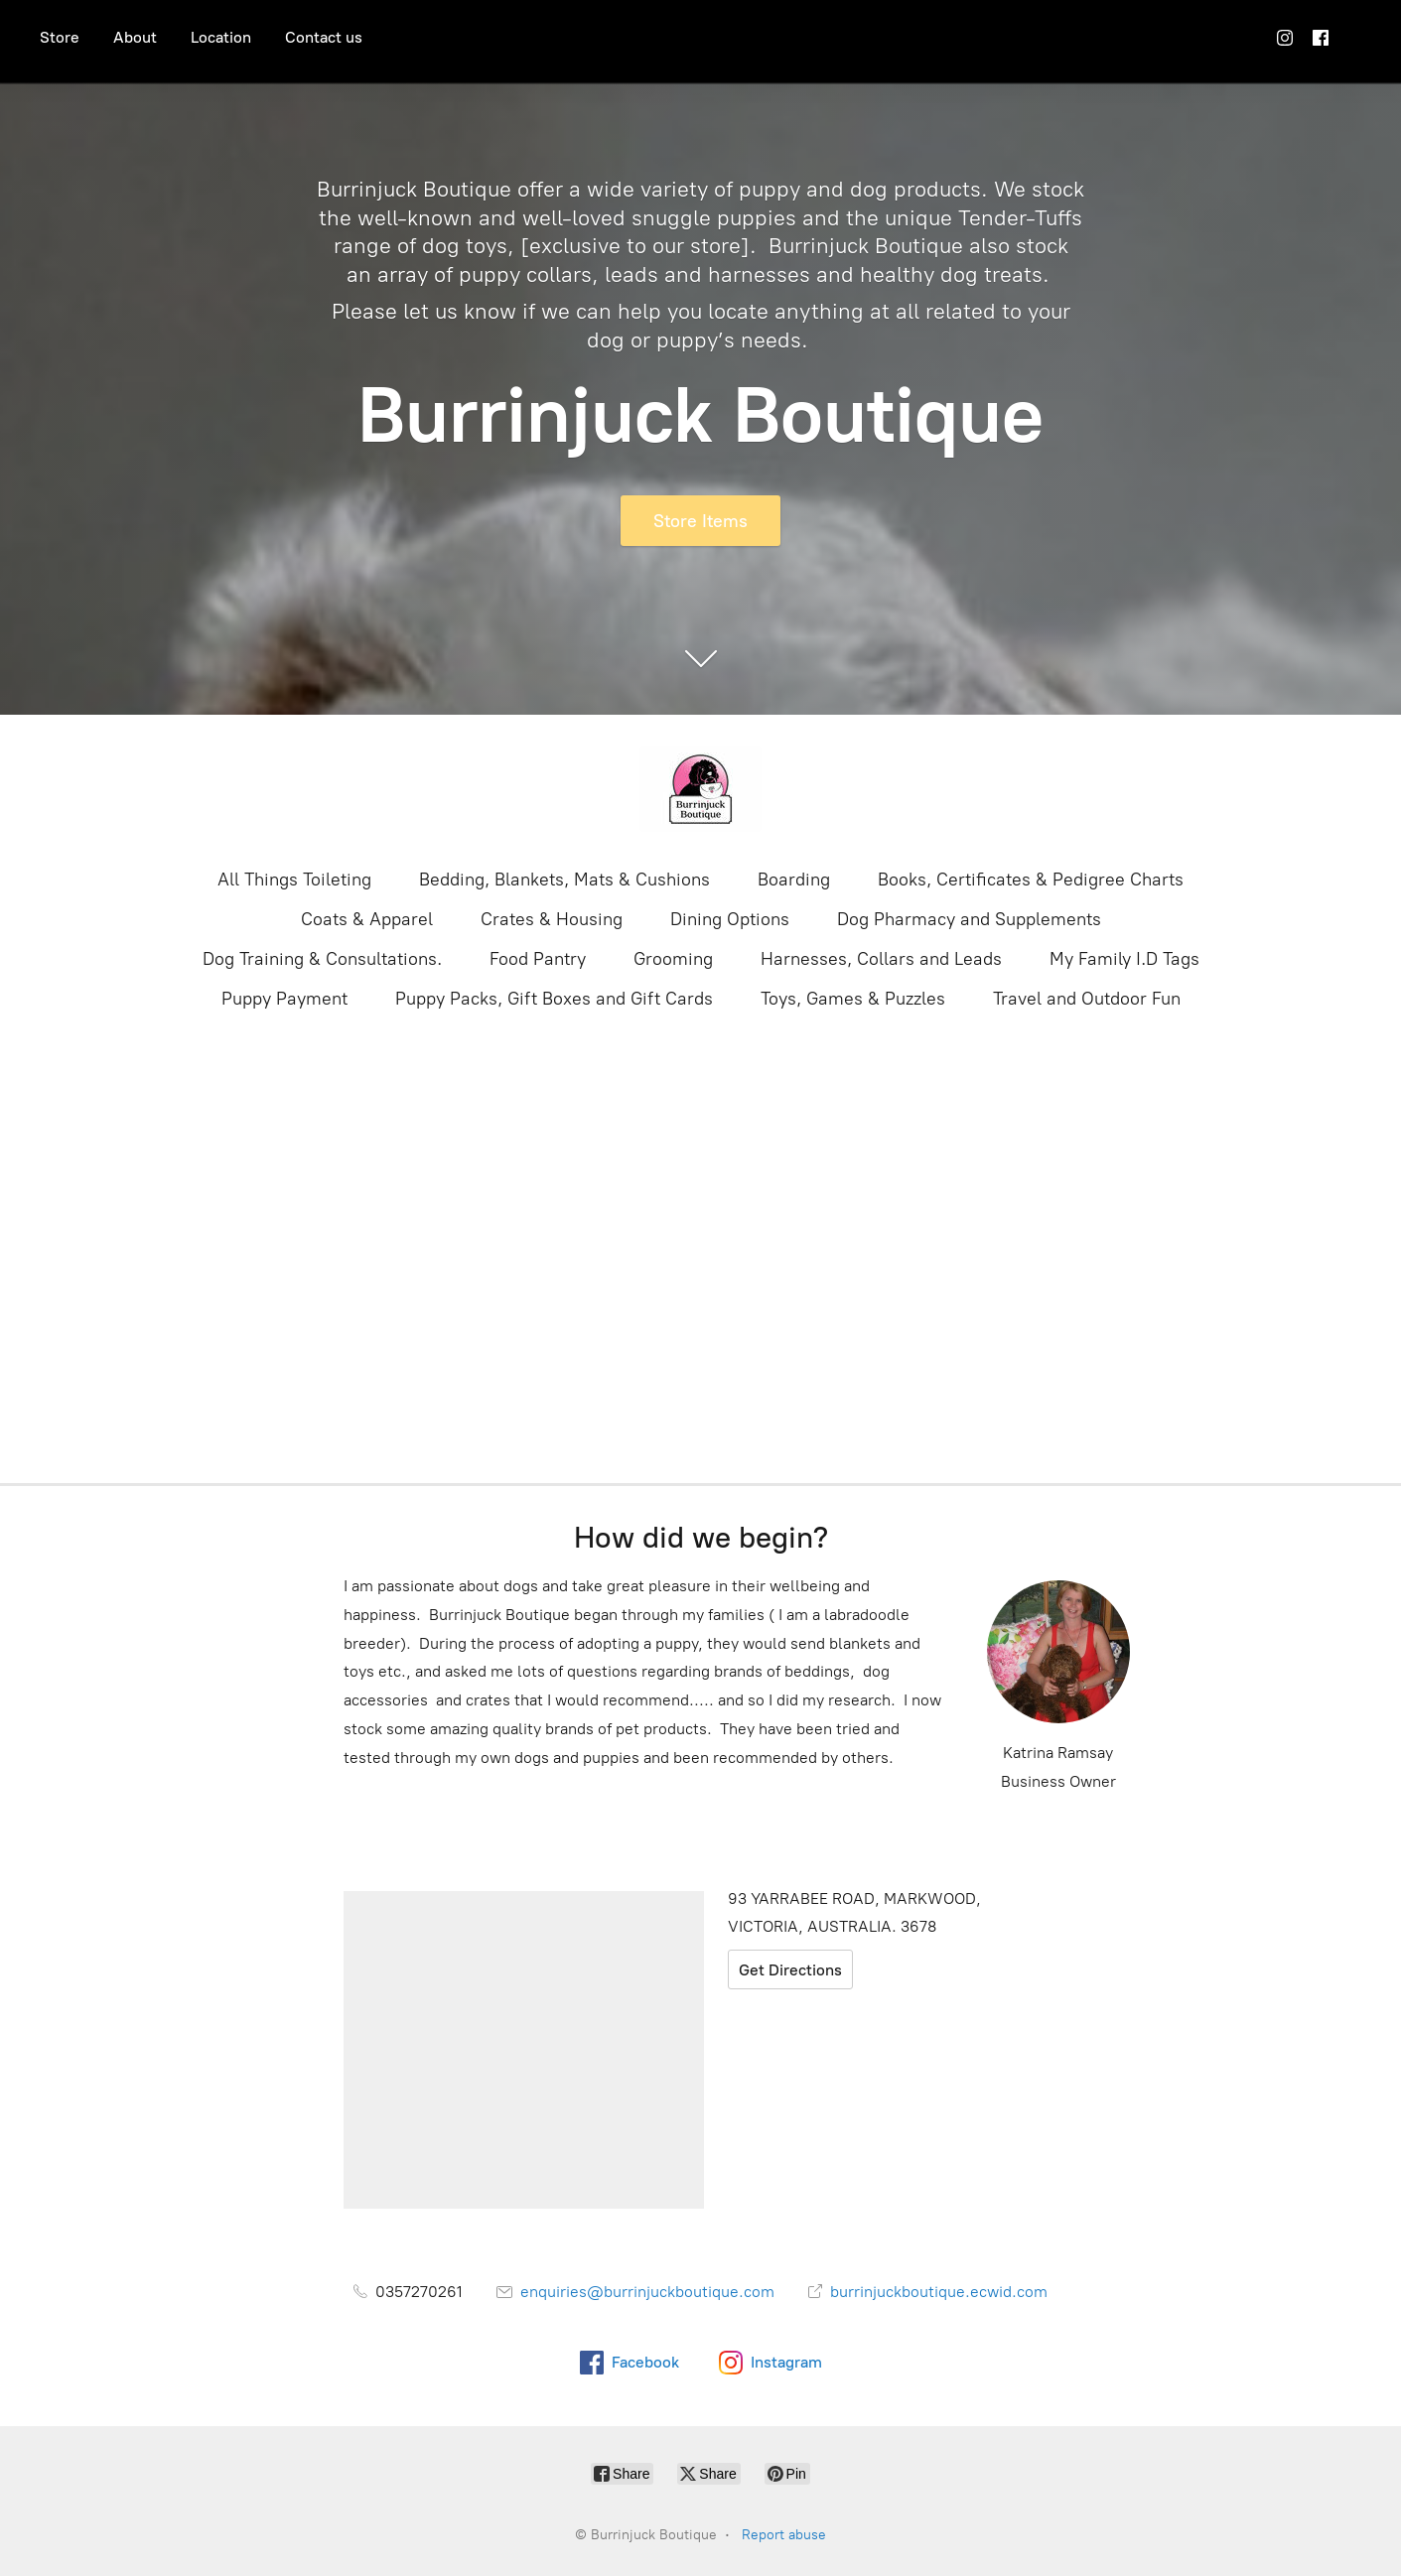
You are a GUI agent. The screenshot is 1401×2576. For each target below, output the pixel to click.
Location (221, 37)
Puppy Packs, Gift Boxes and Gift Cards (554, 999)
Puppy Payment (284, 999)
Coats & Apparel (367, 919)
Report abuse (784, 2534)
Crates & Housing (552, 919)
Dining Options (729, 919)
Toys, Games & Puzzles (853, 999)
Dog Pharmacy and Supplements (969, 919)
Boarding (794, 879)
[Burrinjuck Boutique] (701, 789)
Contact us (323, 37)
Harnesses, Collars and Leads (881, 959)
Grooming (673, 959)
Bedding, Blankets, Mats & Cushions (564, 879)
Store (59, 37)
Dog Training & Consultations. (322, 959)
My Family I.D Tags (1124, 959)
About (135, 37)
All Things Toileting (294, 879)
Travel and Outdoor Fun (1087, 999)
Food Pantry (538, 959)
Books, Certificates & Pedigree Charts (1031, 879)
